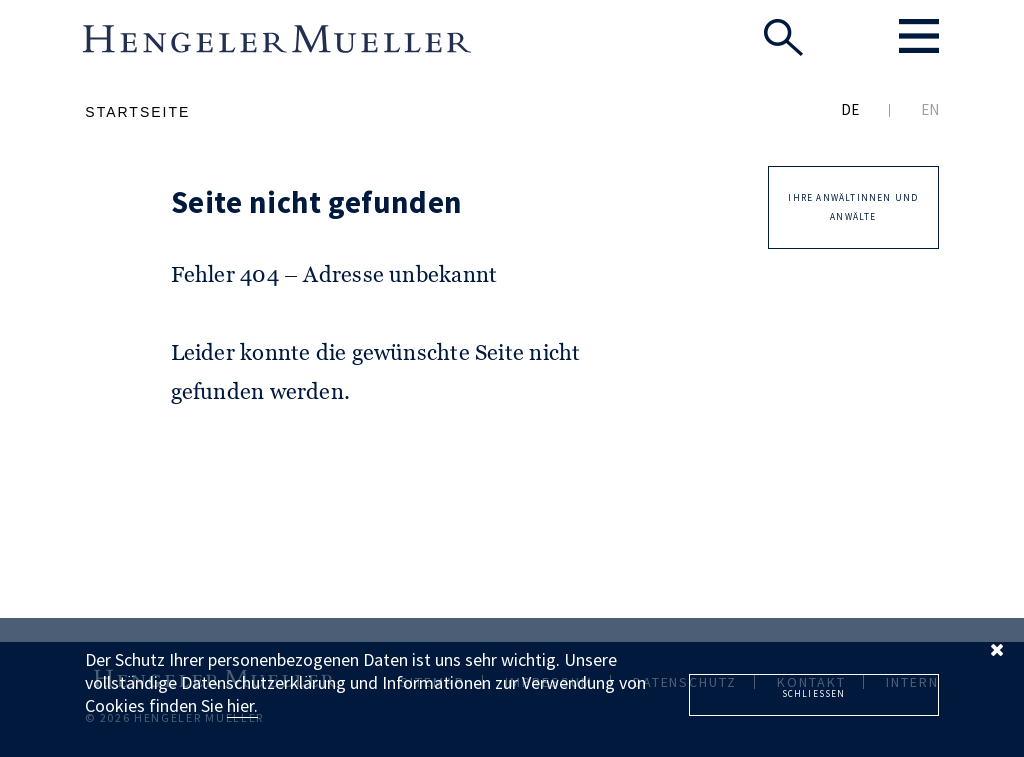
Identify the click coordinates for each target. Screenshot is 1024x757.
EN (930, 109)
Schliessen (814, 694)
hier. (242, 705)
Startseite (137, 112)
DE (850, 109)
